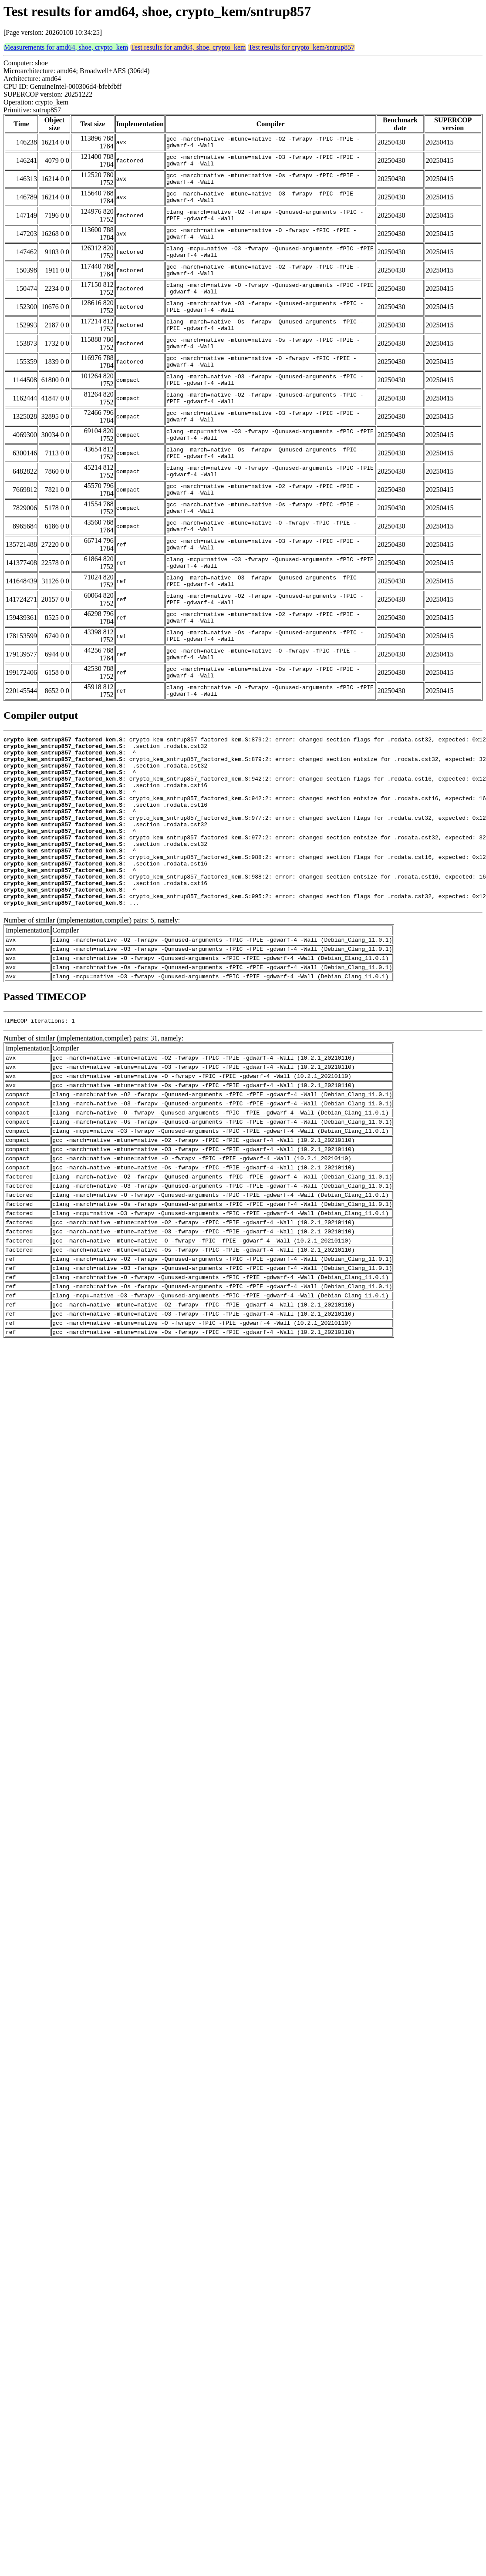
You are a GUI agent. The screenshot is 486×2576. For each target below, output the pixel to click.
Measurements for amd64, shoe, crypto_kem (66, 47)
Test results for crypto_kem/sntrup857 (301, 47)
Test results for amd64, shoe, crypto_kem (188, 47)
